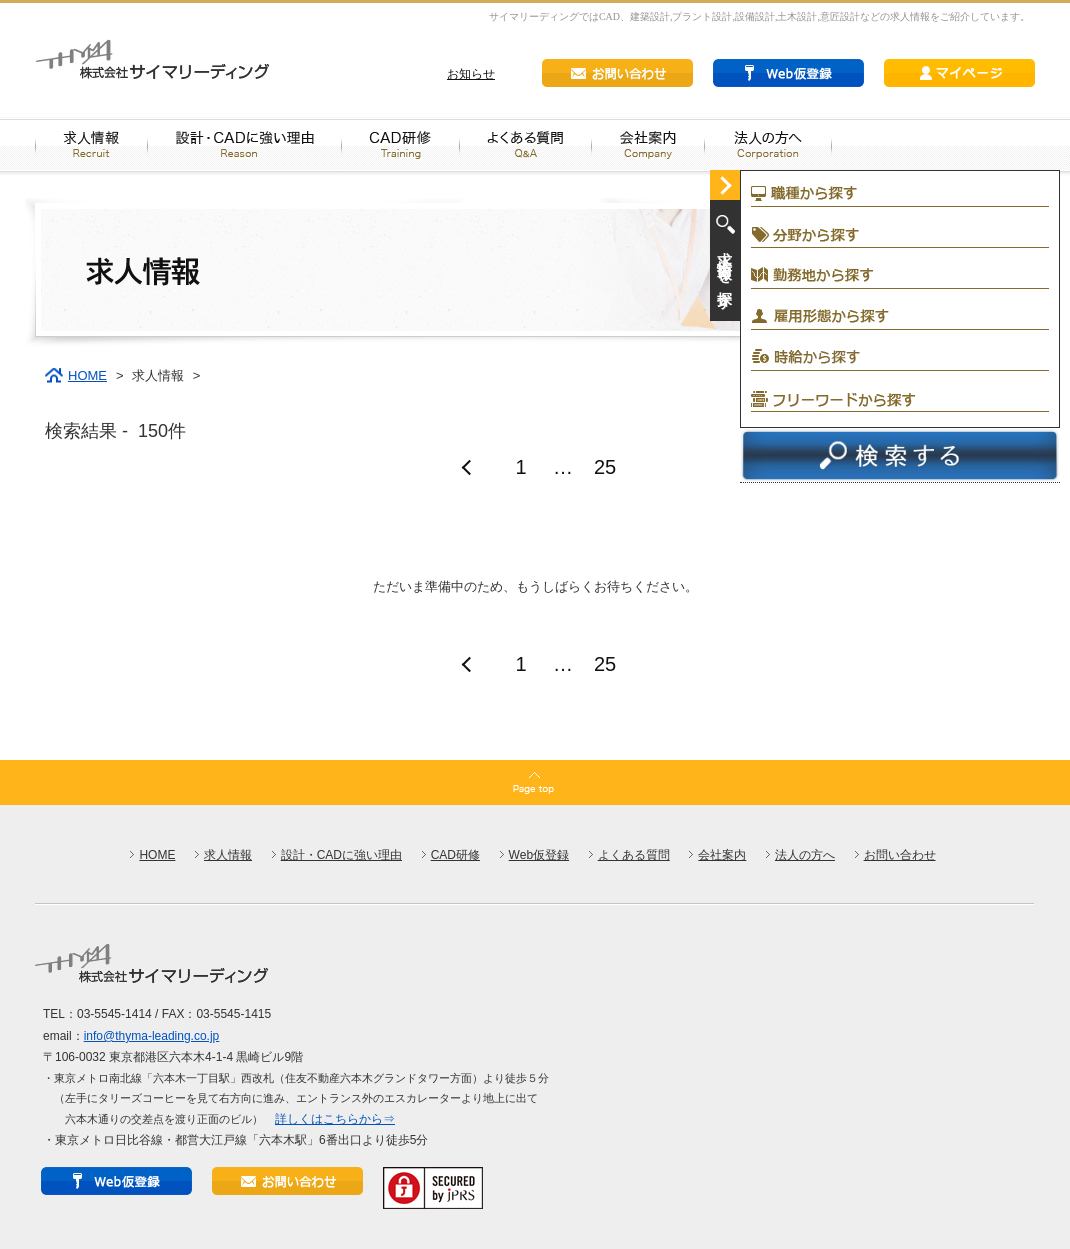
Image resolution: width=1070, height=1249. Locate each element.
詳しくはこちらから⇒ (335, 1119)
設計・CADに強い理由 (341, 855)
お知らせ (471, 74)
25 (605, 467)
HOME (87, 375)
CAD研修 (455, 855)
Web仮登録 (539, 855)
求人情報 (228, 855)
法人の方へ (805, 855)
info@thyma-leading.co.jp (152, 1036)
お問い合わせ (900, 855)
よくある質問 (634, 855)
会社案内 (722, 855)
